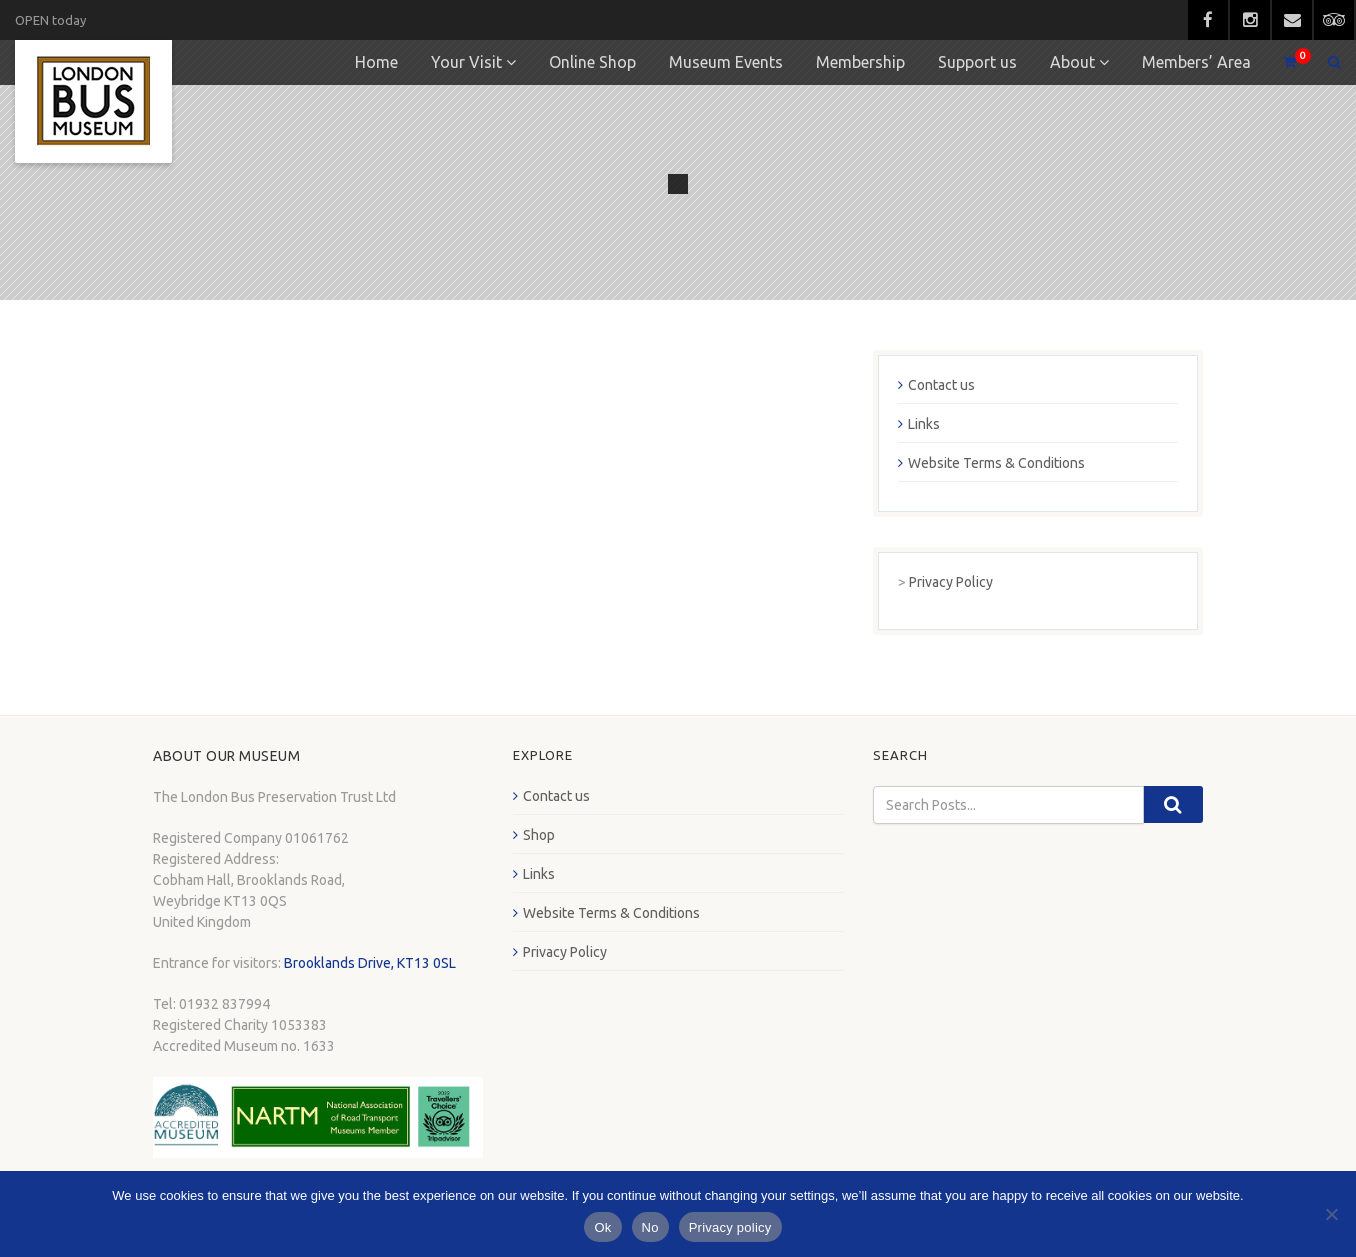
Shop (539, 835)
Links (924, 424)
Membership (860, 62)
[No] (1331, 1214)
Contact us (941, 385)
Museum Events (726, 62)
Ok (602, 1227)
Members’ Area (1196, 62)
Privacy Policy (951, 582)
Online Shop (592, 62)
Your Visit (466, 62)
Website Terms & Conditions (996, 463)
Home (376, 62)
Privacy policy (730, 1227)
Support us (977, 62)
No (650, 1227)
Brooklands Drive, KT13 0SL (370, 963)
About (1072, 62)
